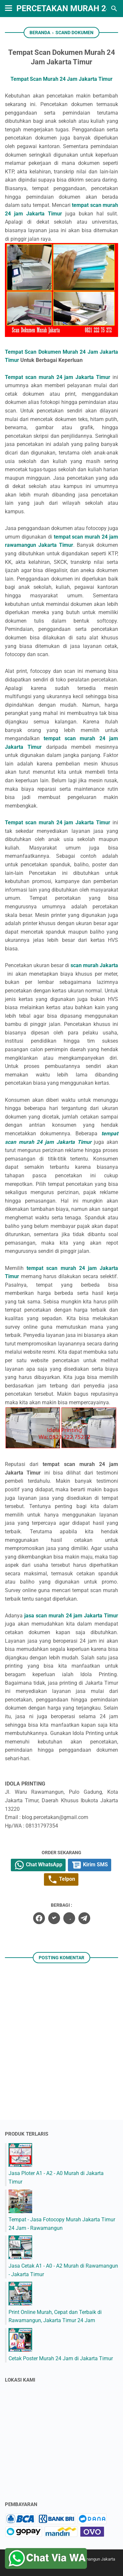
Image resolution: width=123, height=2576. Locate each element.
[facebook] (39, 1918)
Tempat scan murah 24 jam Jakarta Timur (57, 377)
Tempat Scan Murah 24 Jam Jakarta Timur (61, 79)
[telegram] (84, 1918)
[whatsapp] (69, 1918)
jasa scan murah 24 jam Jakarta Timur (71, 1615)
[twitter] (54, 1918)
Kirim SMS (89, 1865)
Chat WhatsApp (38, 1865)
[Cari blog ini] (114, 8)
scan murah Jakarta (94, 965)
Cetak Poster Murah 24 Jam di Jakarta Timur (61, 2358)
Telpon (61, 1879)
